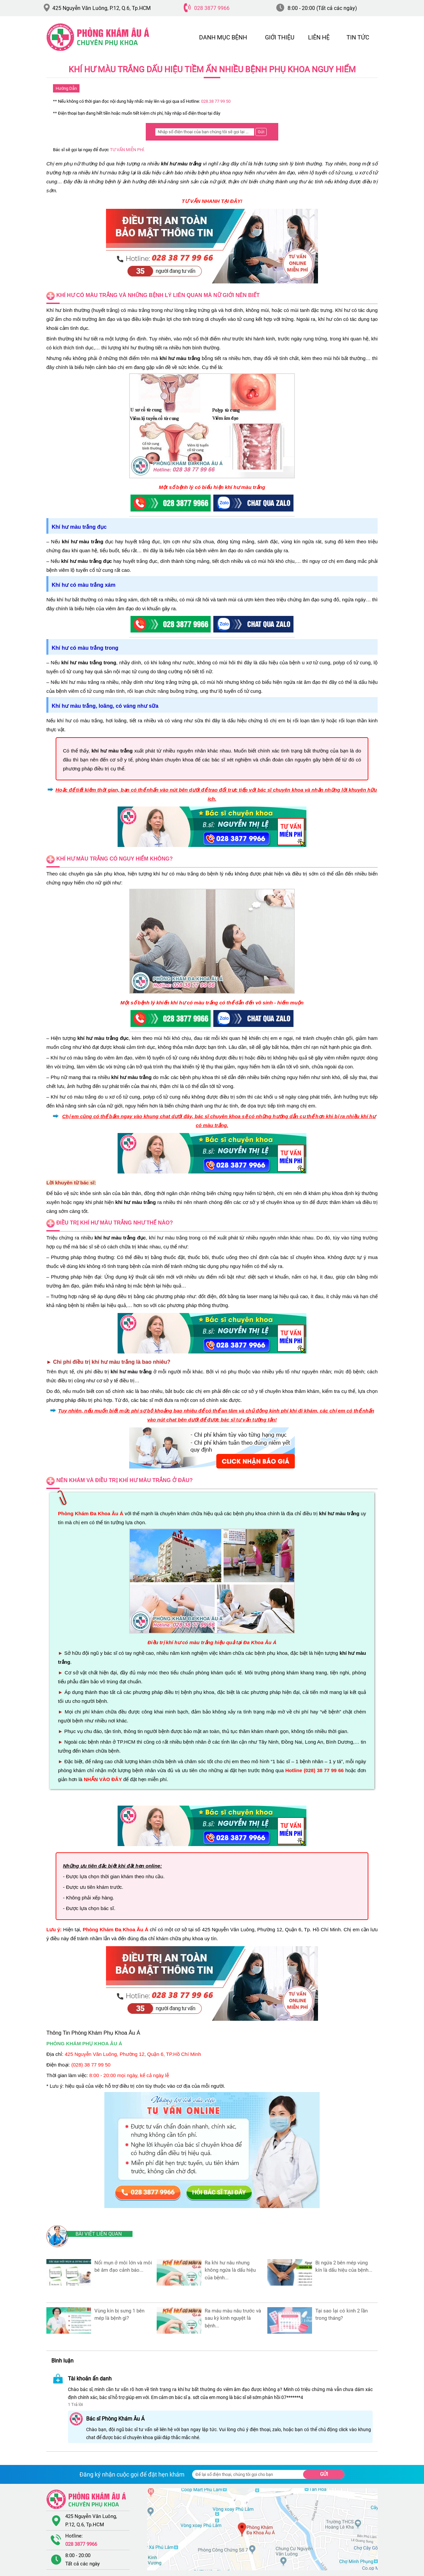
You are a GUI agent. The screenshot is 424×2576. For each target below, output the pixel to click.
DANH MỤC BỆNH (223, 37)
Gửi (324, 2474)
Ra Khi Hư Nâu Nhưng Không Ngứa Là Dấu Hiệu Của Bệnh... (230, 2270)
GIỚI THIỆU (279, 37)
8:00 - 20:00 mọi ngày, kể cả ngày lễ (129, 2075)
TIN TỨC (357, 37)
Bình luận (62, 2361)
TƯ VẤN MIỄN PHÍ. (127, 149)
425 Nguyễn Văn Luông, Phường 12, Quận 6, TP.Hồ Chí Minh (133, 2054)
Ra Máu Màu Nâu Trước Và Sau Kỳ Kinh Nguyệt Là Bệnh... (233, 2318)
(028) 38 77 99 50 (90, 2064)
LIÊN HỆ (319, 37)
